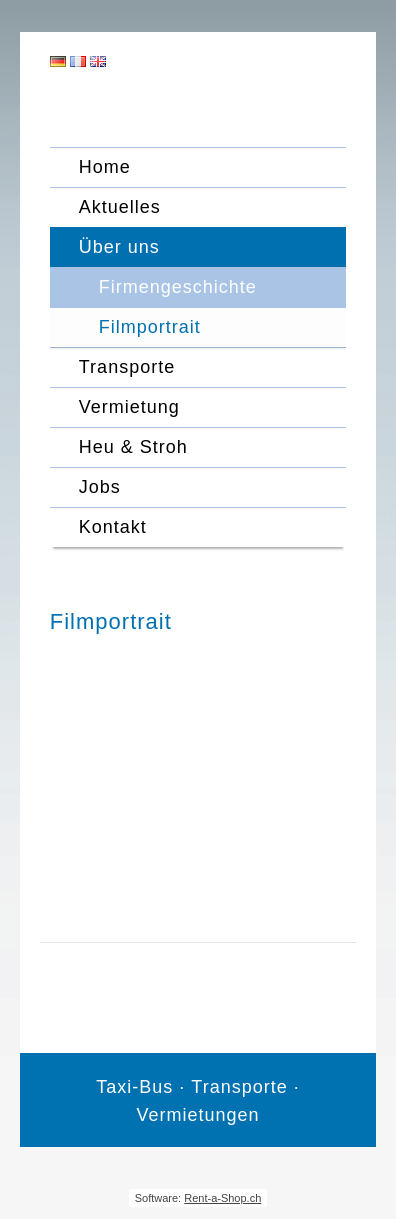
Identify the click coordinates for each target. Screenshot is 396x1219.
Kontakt (113, 527)
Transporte (127, 367)
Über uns (119, 247)
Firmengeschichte (178, 287)
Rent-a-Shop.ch (222, 1198)
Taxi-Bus (134, 1087)
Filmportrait (150, 327)
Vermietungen (197, 1115)
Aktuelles (120, 207)
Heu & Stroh (133, 447)
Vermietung (129, 407)
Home (105, 167)
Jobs (100, 487)
